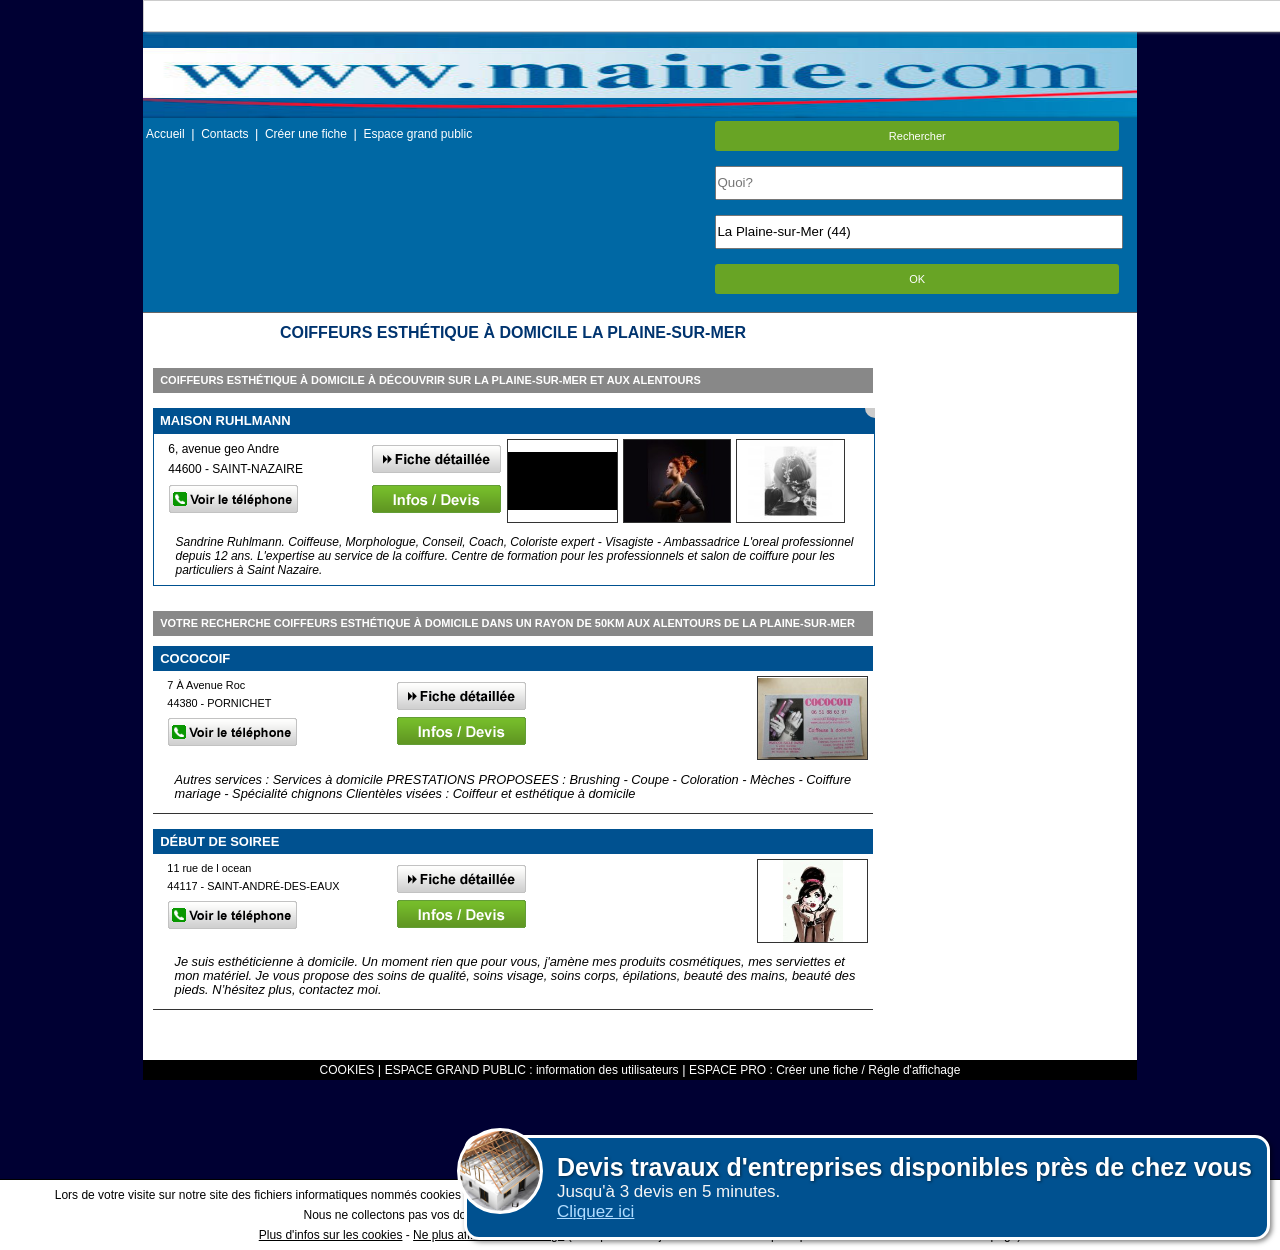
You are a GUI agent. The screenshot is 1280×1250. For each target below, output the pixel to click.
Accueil (165, 134)
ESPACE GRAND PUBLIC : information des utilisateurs (532, 1070)
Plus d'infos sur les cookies (331, 1235)
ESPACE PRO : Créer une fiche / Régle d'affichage (824, 1070)
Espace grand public (417, 134)
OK (917, 279)
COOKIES (347, 1070)
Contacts (224, 134)
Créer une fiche (306, 134)
